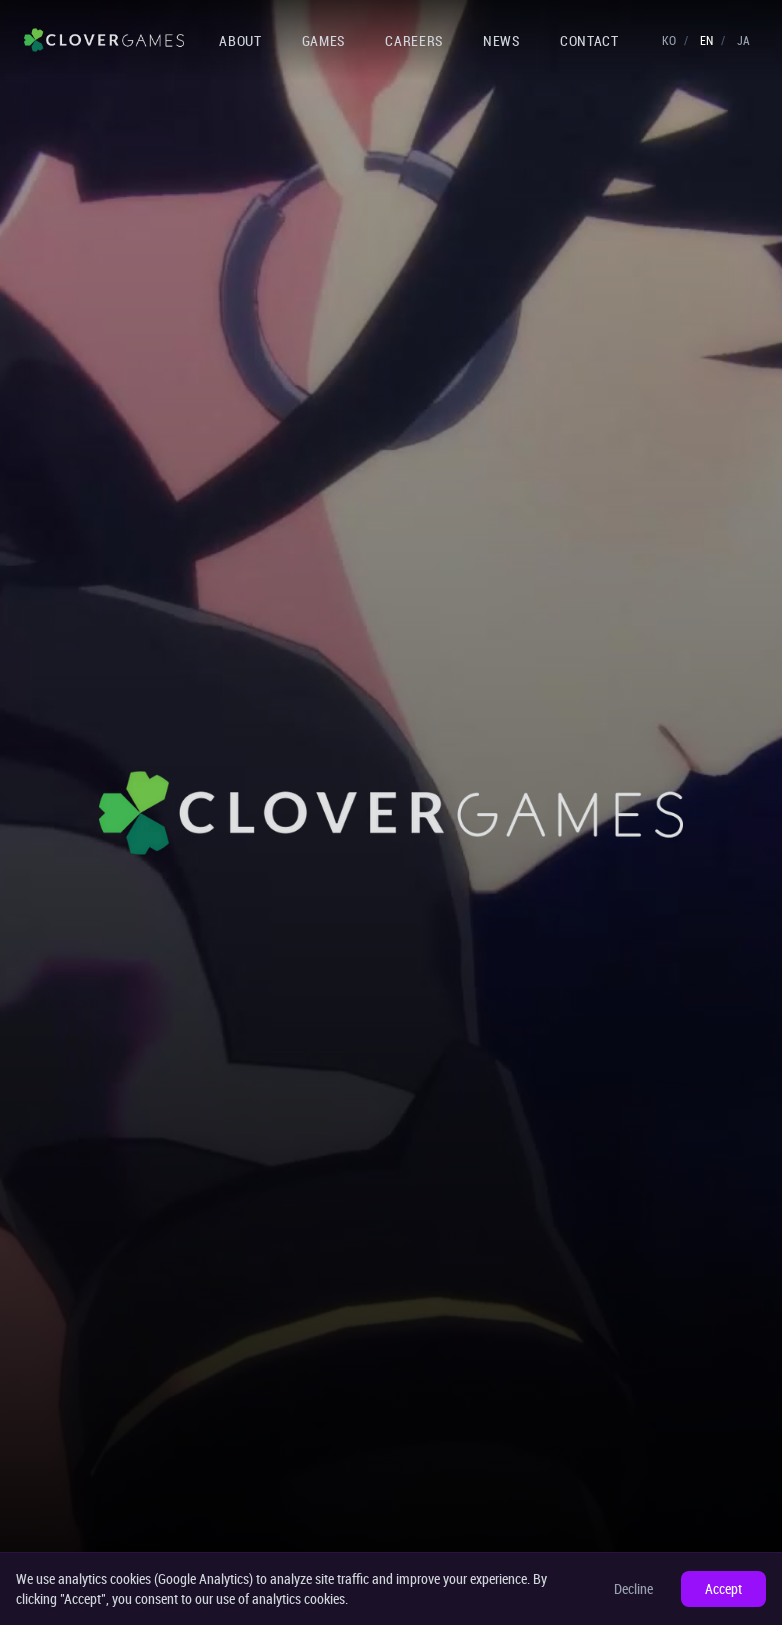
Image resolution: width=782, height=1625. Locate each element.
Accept (723, 1588)
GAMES (324, 40)
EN (706, 40)
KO (669, 40)
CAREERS (414, 40)
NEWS (501, 40)
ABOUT (240, 40)
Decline (633, 1588)
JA (743, 40)
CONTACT (589, 40)
